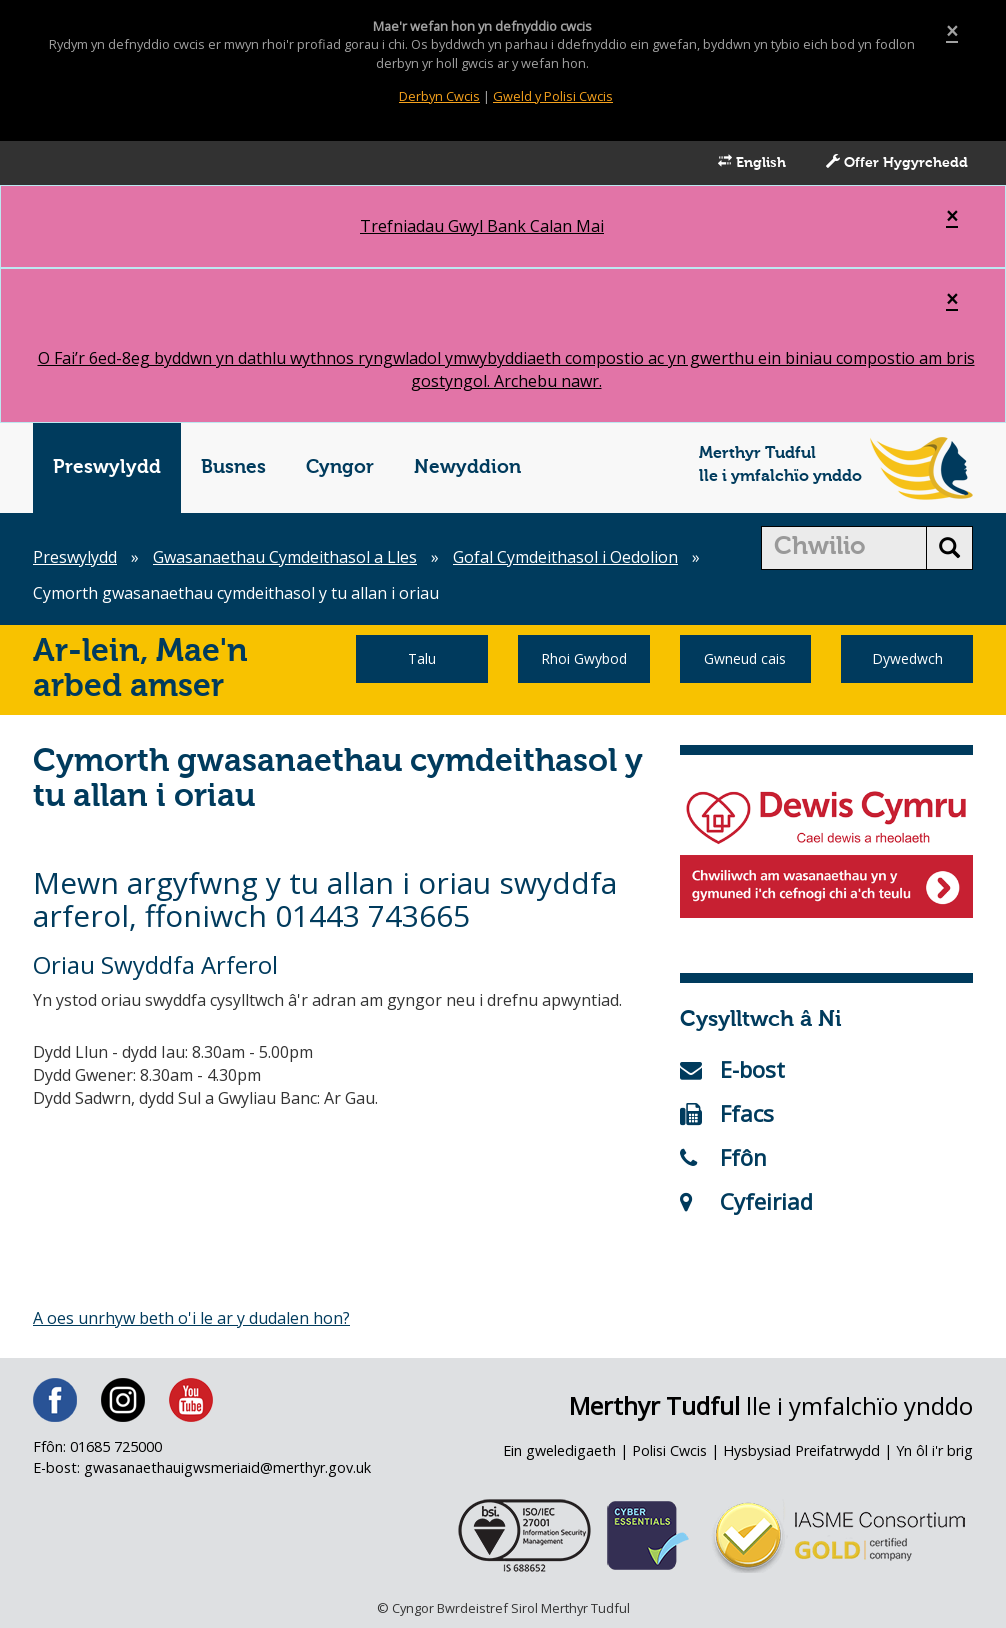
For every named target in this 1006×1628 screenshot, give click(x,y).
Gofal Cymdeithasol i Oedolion (565, 557)
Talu (422, 658)
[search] (844, 548)
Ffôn (723, 1157)
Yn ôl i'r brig (934, 1450)
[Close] (952, 31)
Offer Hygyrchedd (897, 162)
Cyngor (340, 467)
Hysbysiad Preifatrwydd (801, 1450)
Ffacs (727, 1113)
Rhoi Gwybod (584, 658)
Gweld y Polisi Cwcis (553, 96)
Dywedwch (907, 658)
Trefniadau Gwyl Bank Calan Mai (482, 226)
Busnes (233, 467)
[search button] (949, 548)
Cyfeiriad (746, 1201)
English (752, 162)
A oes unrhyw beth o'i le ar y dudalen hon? (191, 1318)
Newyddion (467, 467)
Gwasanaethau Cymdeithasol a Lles (285, 557)
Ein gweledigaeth (559, 1450)
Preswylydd (107, 467)
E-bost (732, 1069)
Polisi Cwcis (669, 1450)
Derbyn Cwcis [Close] (439, 96)
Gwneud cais (745, 658)
